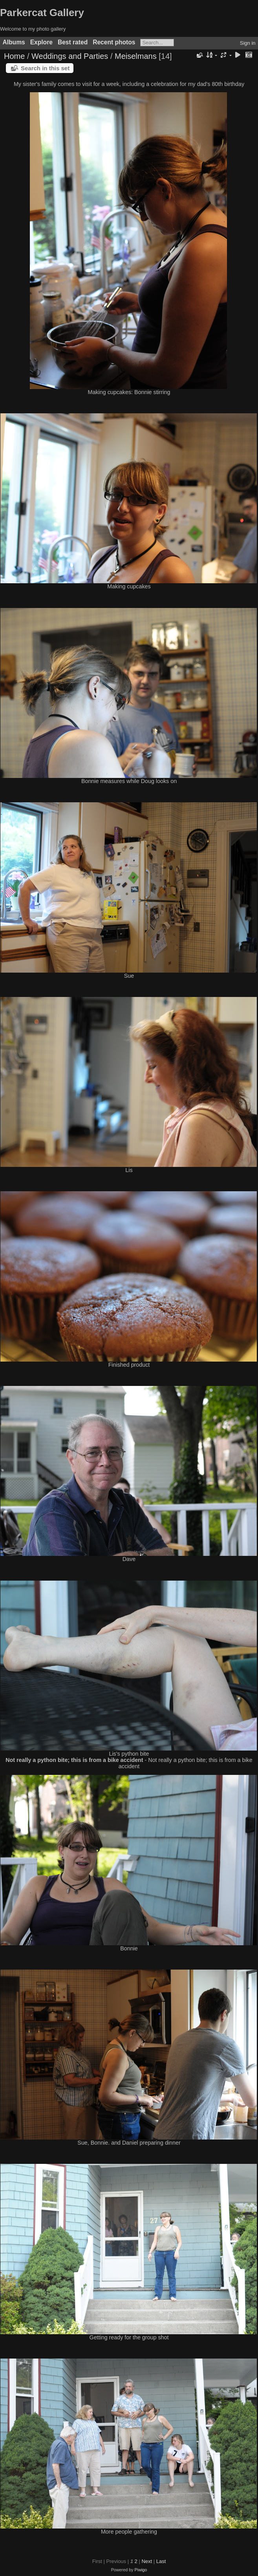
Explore (41, 42)
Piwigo (141, 2569)
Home (14, 56)
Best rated (73, 42)
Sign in (248, 43)
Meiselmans (136, 56)
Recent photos (114, 42)
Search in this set (45, 68)
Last (161, 2561)
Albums (14, 42)
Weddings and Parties (69, 56)
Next (146, 2561)
